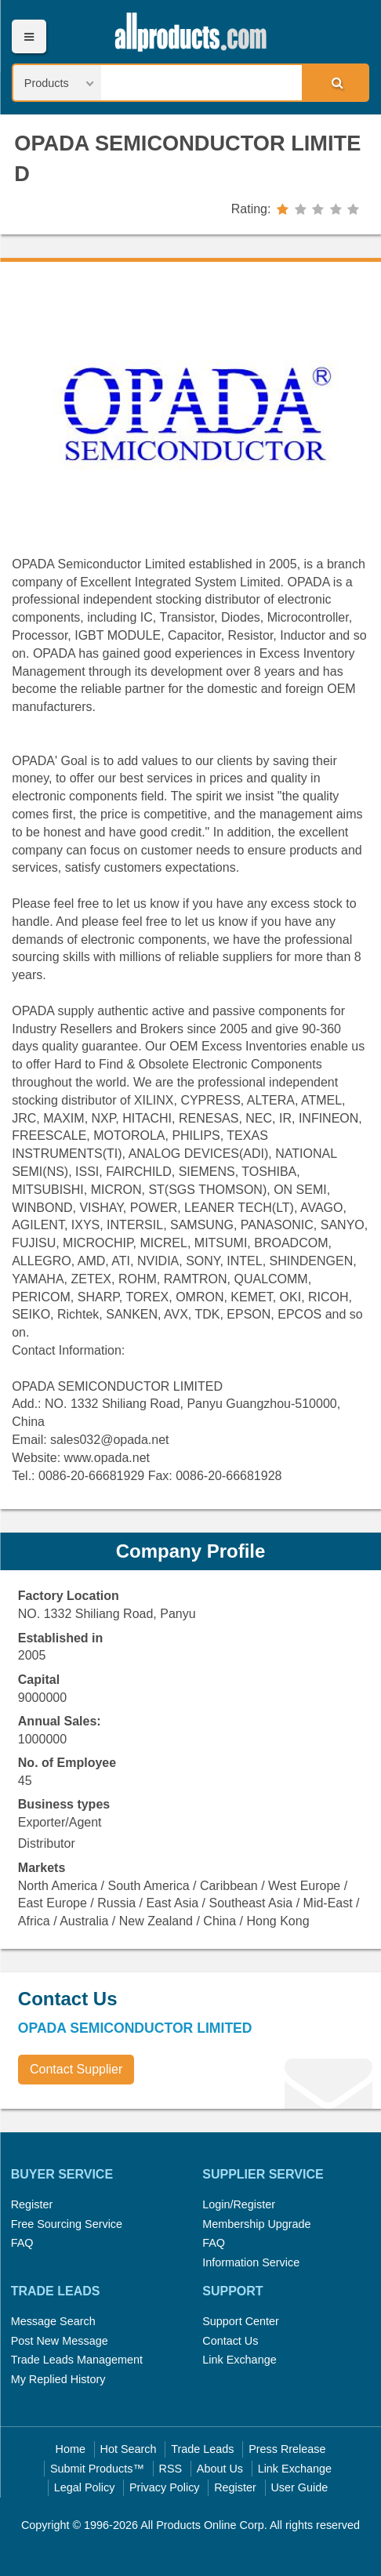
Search (335, 82)
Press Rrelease (287, 2449)
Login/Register (238, 2204)
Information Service (250, 2262)
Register (32, 2204)
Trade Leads (202, 2449)
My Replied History (58, 2379)
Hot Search (128, 2449)
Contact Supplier (76, 2069)
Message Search (53, 2321)
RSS (171, 2468)
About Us (220, 2468)
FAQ (22, 2243)
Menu (28, 36)
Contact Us (230, 2341)
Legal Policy (84, 2487)
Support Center (240, 2321)
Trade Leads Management (77, 2359)
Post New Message (59, 2341)
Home (70, 2449)
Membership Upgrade (256, 2224)
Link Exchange (239, 2359)
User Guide (299, 2487)
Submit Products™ (97, 2468)
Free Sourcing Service (66, 2224)
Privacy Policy (164, 2487)
